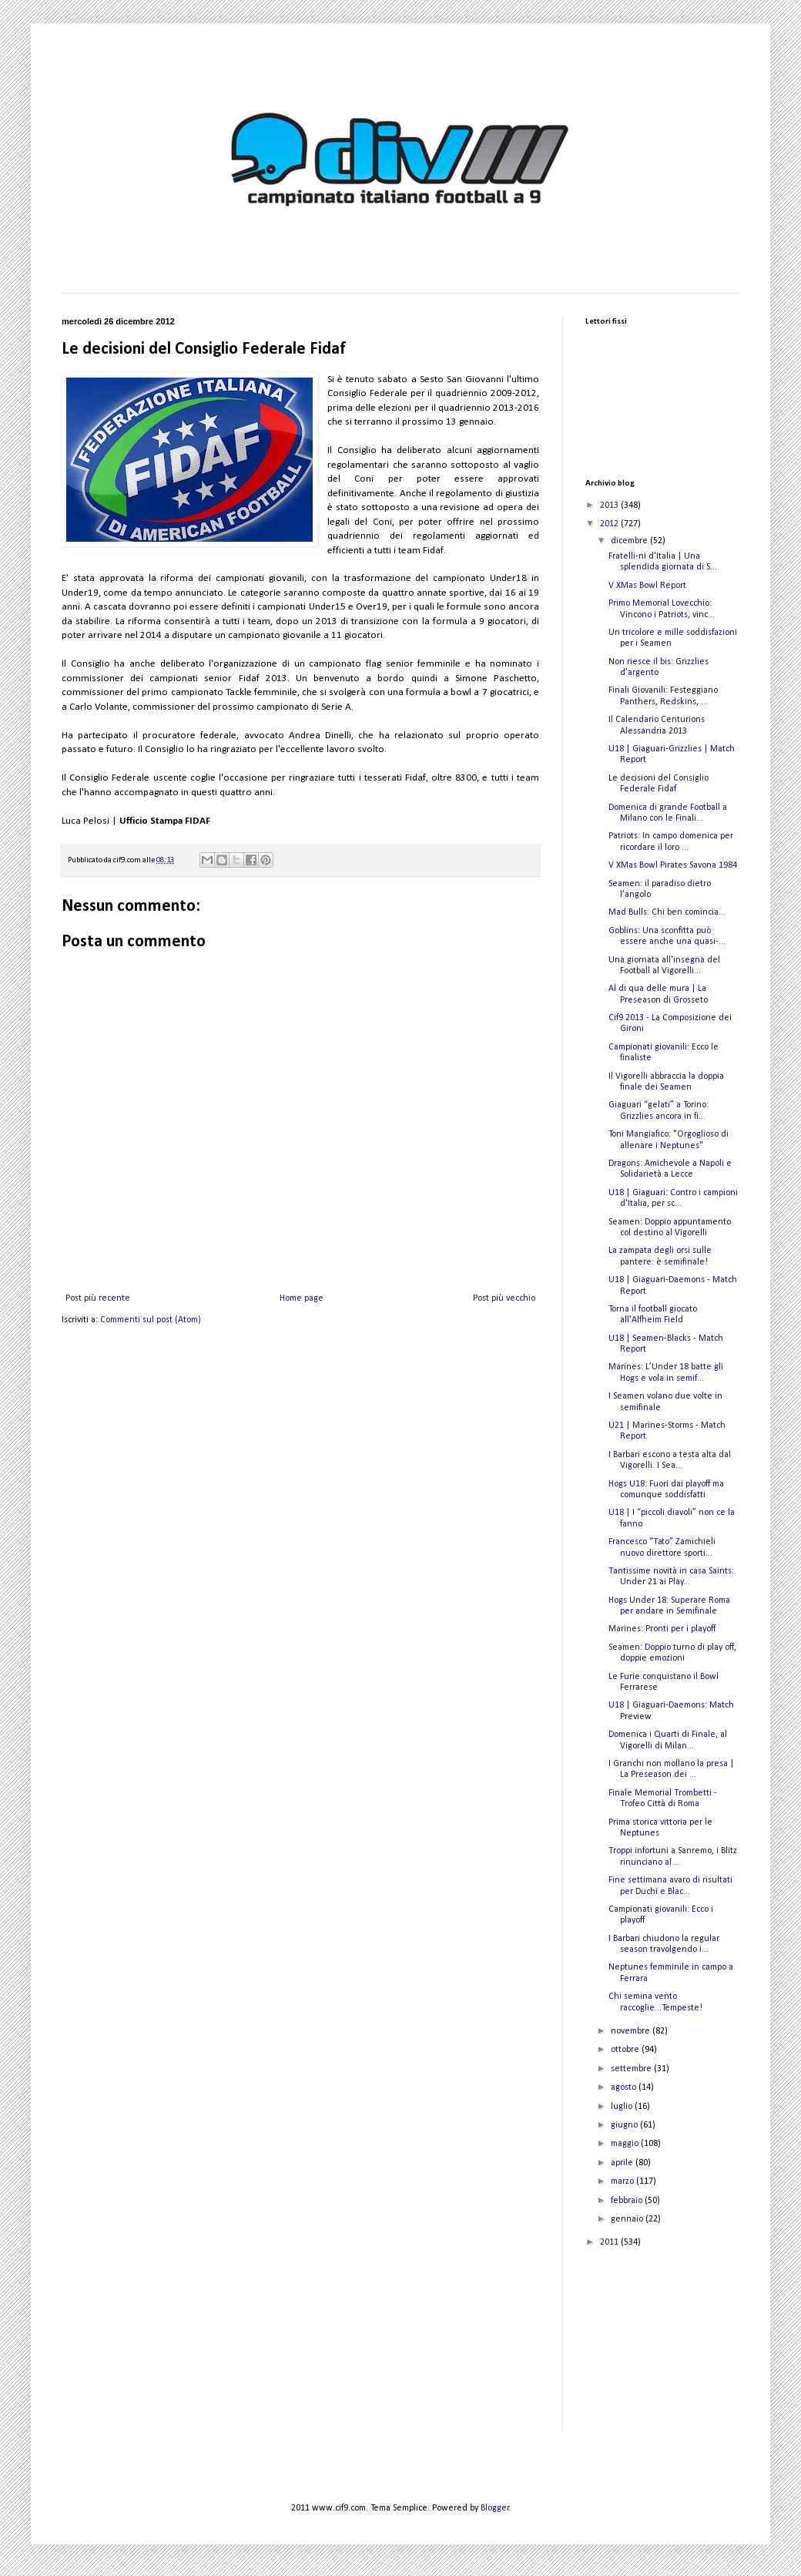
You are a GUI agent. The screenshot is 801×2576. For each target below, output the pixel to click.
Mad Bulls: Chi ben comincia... (667, 912)
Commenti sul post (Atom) (150, 1320)
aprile (623, 2163)
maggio (626, 2143)
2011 (610, 2242)
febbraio (628, 2200)
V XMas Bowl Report (647, 585)
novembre (631, 2031)
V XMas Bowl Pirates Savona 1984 (672, 865)
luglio (623, 2106)
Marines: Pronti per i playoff (662, 1629)
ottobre (626, 2049)
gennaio (628, 2219)
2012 (610, 524)
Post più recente (97, 1298)
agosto (624, 2087)
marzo (623, 2181)
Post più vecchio (504, 1298)
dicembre (630, 541)
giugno (625, 2125)
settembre (632, 2069)
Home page (301, 1298)
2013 (610, 505)
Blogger (495, 2508)
